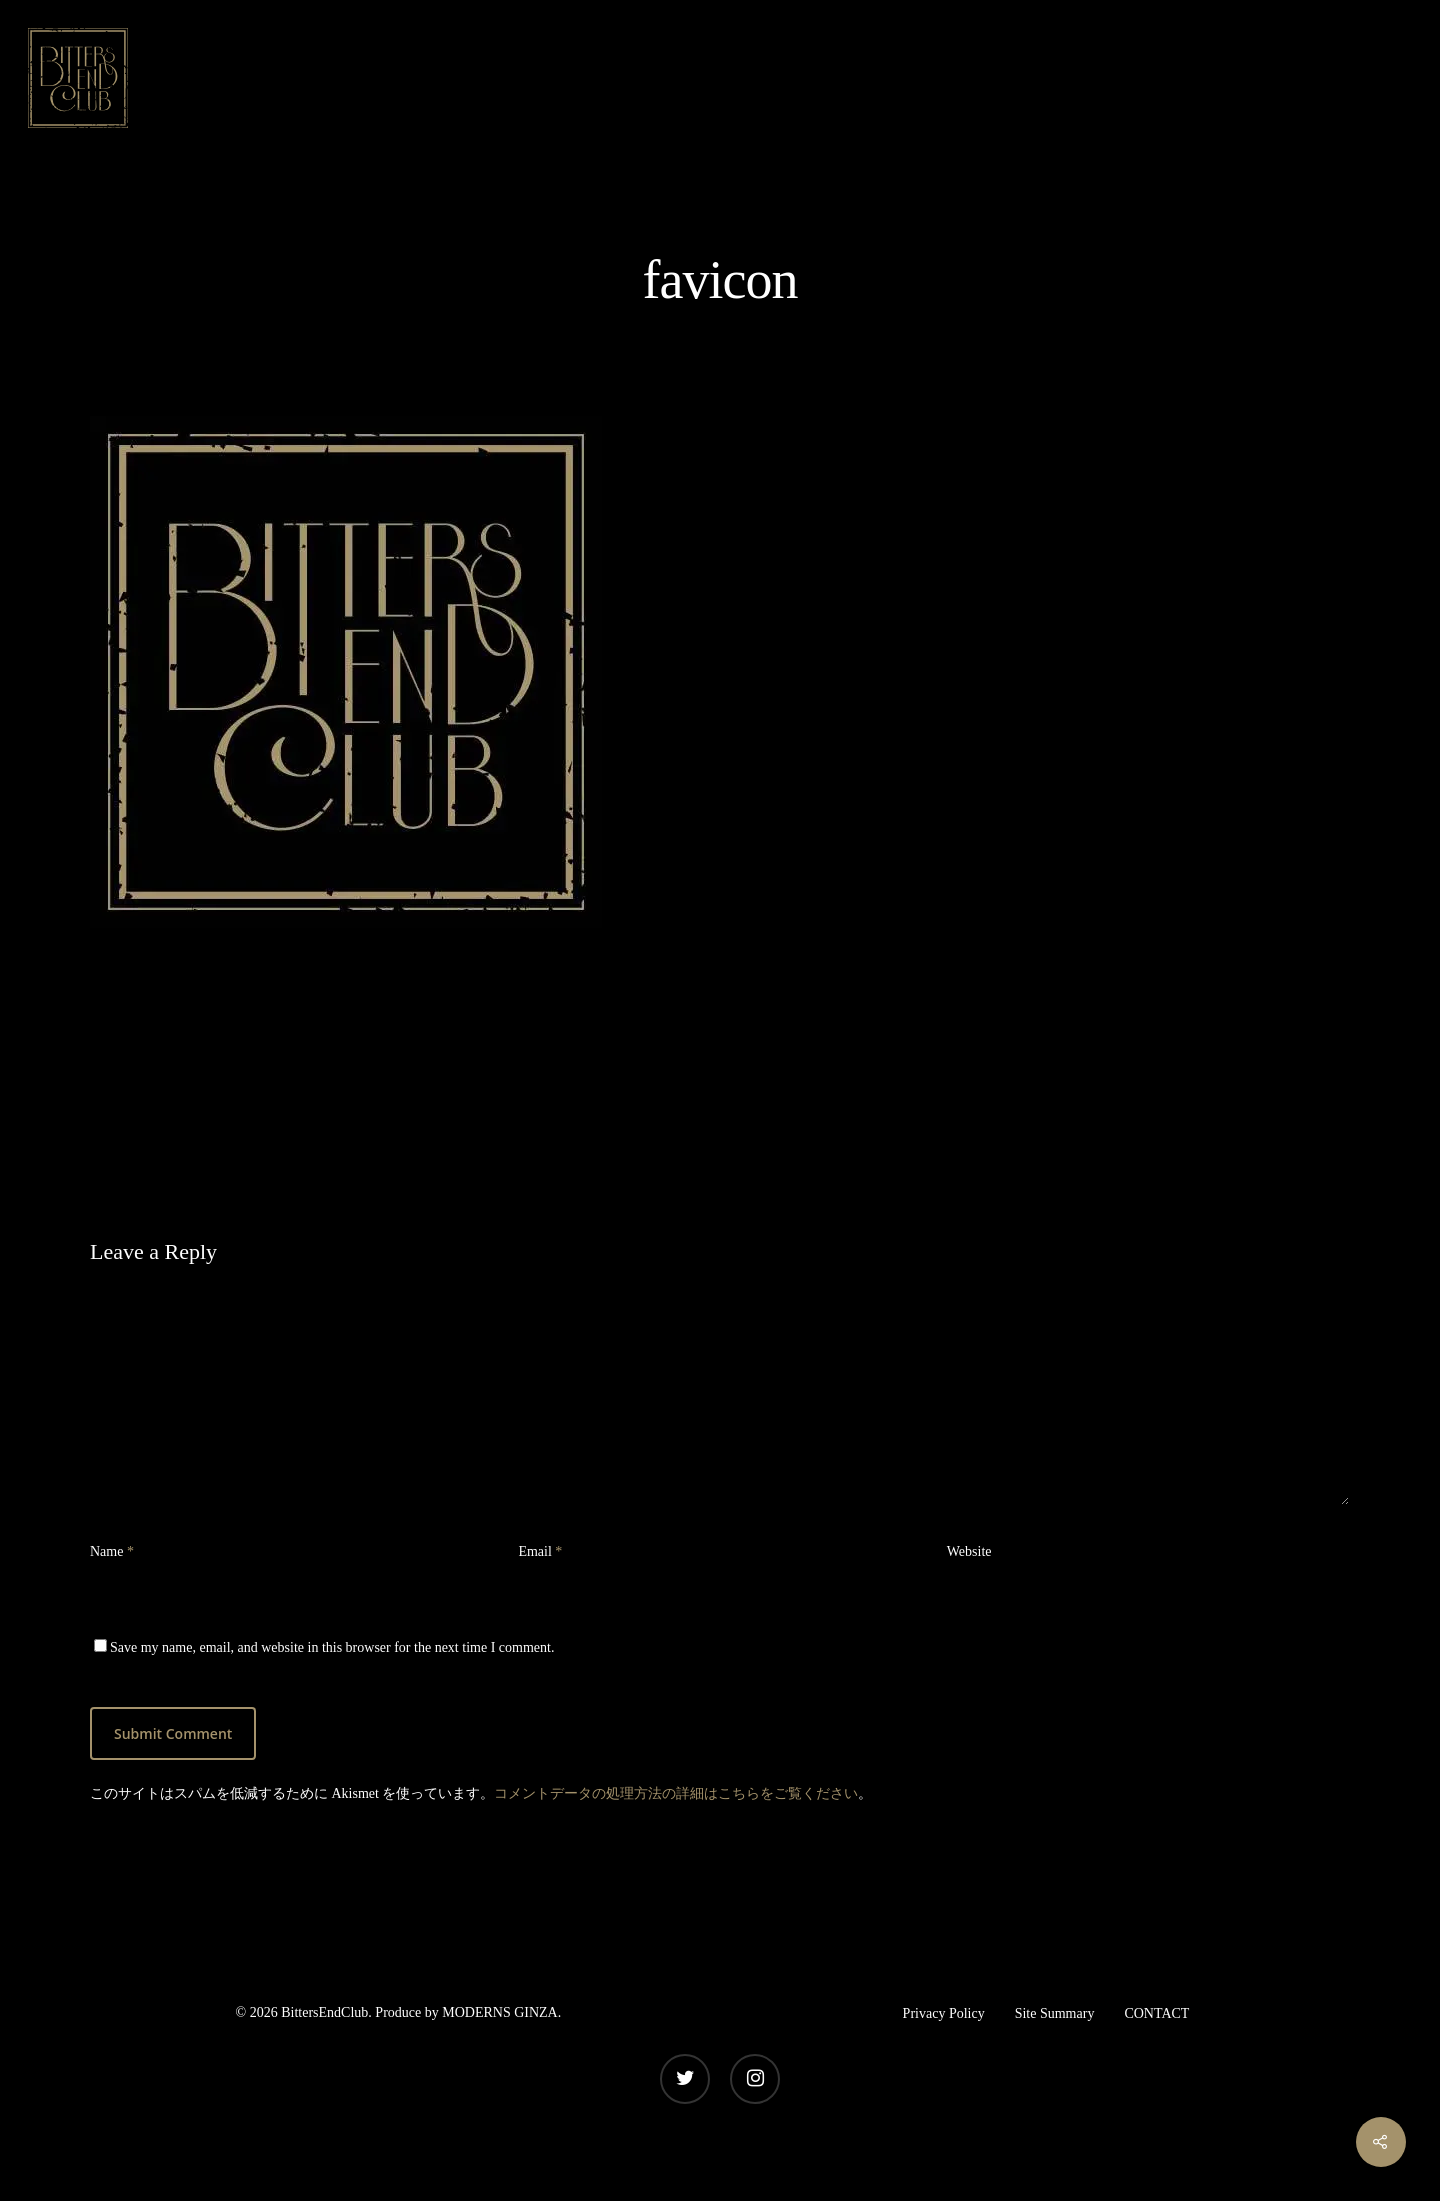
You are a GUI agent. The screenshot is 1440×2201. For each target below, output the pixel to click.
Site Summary (1055, 2013)
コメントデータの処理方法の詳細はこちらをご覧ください (676, 1793)
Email (540, 1551)
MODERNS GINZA (500, 2012)
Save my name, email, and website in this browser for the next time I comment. (332, 1647)
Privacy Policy (944, 2013)
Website (969, 1551)
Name (112, 1551)
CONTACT (1156, 2013)
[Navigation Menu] (1395, 78)
